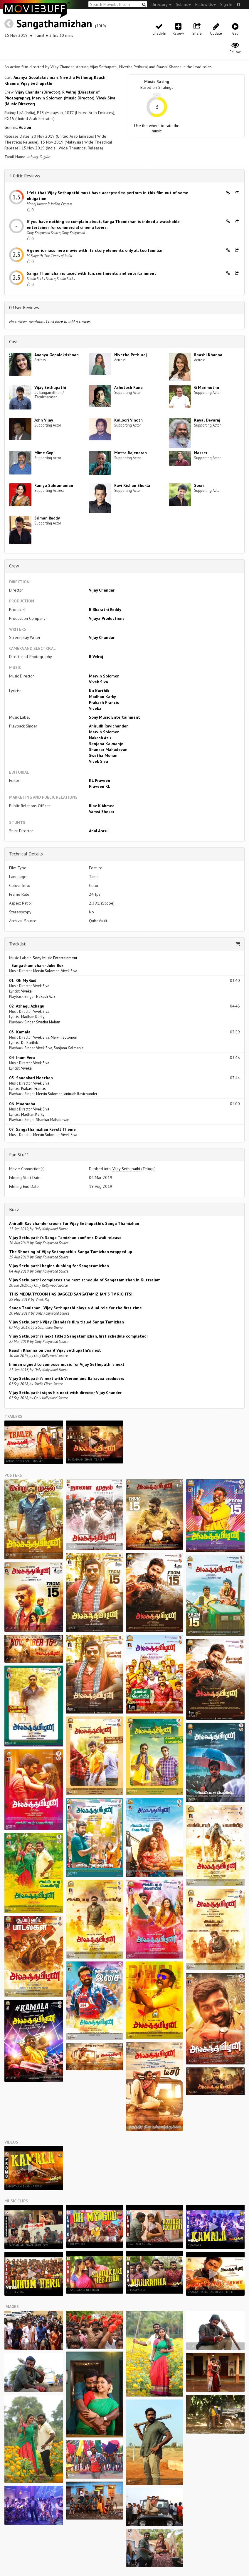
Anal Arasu (99, 830)
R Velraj (96, 656)
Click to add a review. (68, 321)
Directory (161, 4)
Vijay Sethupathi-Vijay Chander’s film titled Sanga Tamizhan (66, 1322)
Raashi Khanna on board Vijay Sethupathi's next (55, 1350)
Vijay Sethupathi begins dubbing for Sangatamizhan (59, 1265)
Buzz (14, 1209)
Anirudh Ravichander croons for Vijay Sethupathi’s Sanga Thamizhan (74, 1223)
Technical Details (26, 854)
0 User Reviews (24, 307)
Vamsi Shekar (101, 811)
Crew (14, 566)
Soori (199, 485)
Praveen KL (99, 786)
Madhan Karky (102, 696)
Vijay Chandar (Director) (37, 92)
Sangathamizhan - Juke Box (36, 965)
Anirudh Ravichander (108, 726)
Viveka (95, 708)
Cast (13, 341)
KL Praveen (99, 780)
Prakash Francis (104, 702)
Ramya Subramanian (53, 485)
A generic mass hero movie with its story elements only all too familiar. (95, 250)
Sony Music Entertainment (114, 717)
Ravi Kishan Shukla (132, 485)
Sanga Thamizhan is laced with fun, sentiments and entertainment (91, 273)
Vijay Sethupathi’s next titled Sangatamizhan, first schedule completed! (78, 1336)
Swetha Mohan (103, 755)
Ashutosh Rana (128, 387)
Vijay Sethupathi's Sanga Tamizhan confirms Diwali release (65, 1237)
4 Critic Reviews (24, 176)
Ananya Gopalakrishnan (36, 77)
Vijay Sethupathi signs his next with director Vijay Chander (65, 1392)
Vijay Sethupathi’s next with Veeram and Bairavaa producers (66, 1378)
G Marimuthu (206, 387)
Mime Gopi (44, 452)
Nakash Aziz (100, 737)
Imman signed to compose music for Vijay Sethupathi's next (66, 1364)
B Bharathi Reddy (105, 609)
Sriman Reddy (47, 518)
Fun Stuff (18, 1155)
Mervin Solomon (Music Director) (63, 98)
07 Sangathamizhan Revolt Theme (42, 1129)
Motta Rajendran (130, 452)
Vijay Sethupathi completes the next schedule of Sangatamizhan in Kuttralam (85, 1280)
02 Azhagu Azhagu (26, 1006)
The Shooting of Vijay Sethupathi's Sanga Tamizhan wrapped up (70, 1251)
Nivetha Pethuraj (76, 77)
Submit (183, 4)
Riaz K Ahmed (102, 805)
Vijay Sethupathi (36, 83)
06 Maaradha (22, 1103)
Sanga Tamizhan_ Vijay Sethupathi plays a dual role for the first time (75, 1308)
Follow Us (205, 4)
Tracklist (17, 944)
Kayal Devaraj (207, 420)
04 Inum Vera (22, 1057)
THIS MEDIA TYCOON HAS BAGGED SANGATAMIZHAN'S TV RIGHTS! (70, 1294)
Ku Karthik (99, 690)
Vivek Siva (98, 682)
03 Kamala (20, 1032)
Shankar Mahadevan (108, 749)
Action (25, 127)
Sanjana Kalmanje (106, 743)
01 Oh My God (22, 980)
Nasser (200, 452)
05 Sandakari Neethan (31, 1077)
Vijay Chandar (102, 590)
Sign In (226, 4)
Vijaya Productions (106, 618)
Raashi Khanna (208, 354)
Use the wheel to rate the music (156, 128)
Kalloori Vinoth (128, 420)
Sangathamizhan (54, 23)
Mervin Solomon (104, 676)
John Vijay (43, 420)
